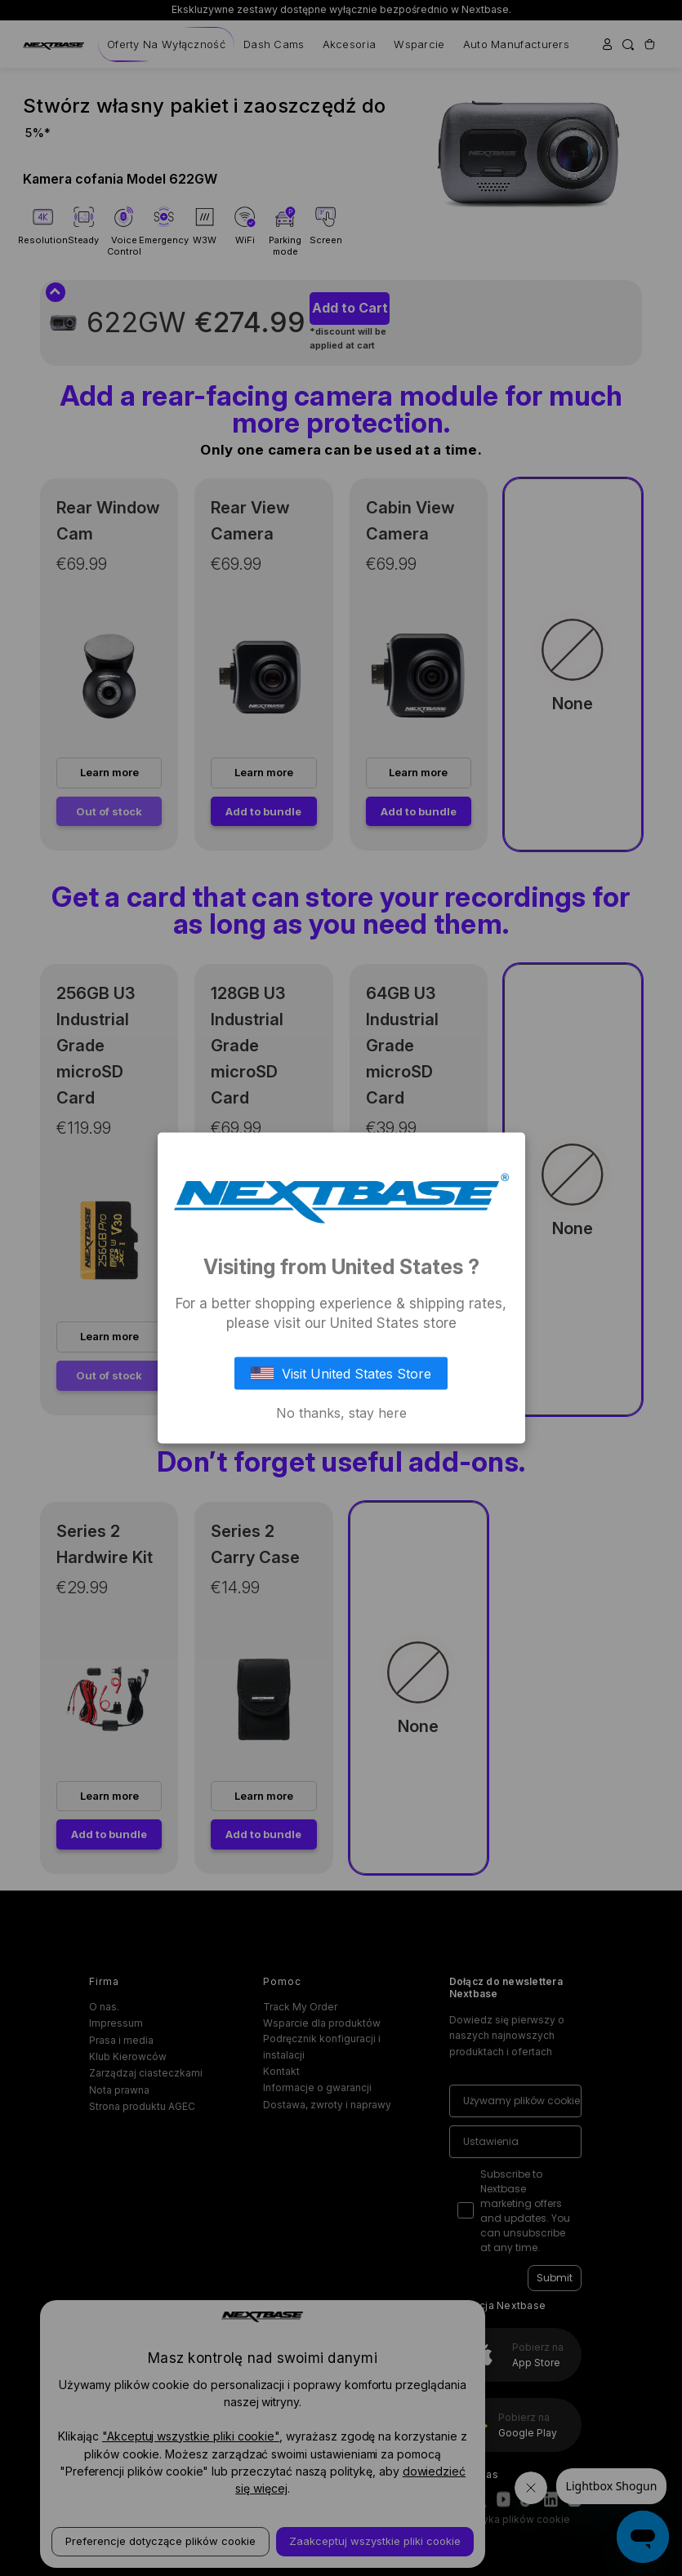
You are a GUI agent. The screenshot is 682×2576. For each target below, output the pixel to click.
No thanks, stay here (341, 1412)
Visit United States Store (341, 1373)
